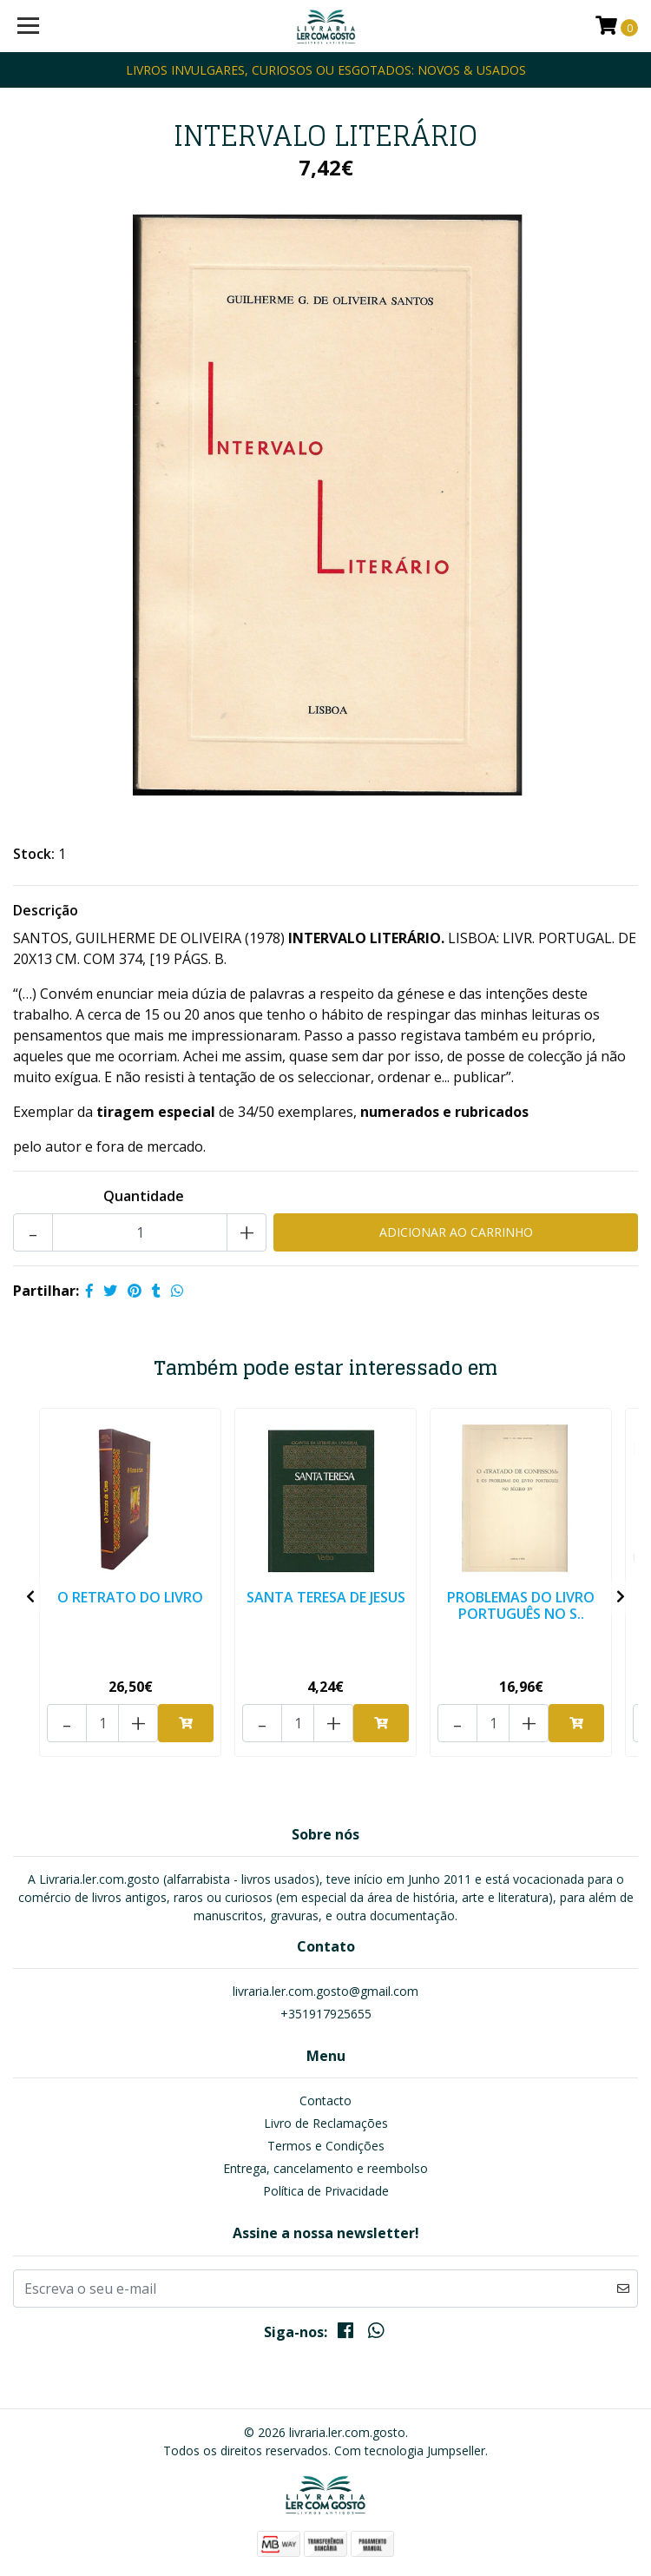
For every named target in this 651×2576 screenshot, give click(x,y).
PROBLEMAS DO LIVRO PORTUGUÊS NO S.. (521, 1605)
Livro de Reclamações (326, 2123)
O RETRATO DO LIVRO (130, 1597)
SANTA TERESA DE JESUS (326, 1597)
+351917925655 (326, 2013)
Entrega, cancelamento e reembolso (325, 2168)
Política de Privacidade (326, 2191)
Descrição (45, 910)
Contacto (325, 2100)
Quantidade (143, 1195)
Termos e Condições (326, 2145)
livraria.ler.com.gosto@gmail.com (325, 1991)
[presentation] (30, 1596)
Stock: (34, 853)
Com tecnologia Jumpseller (409, 2450)
